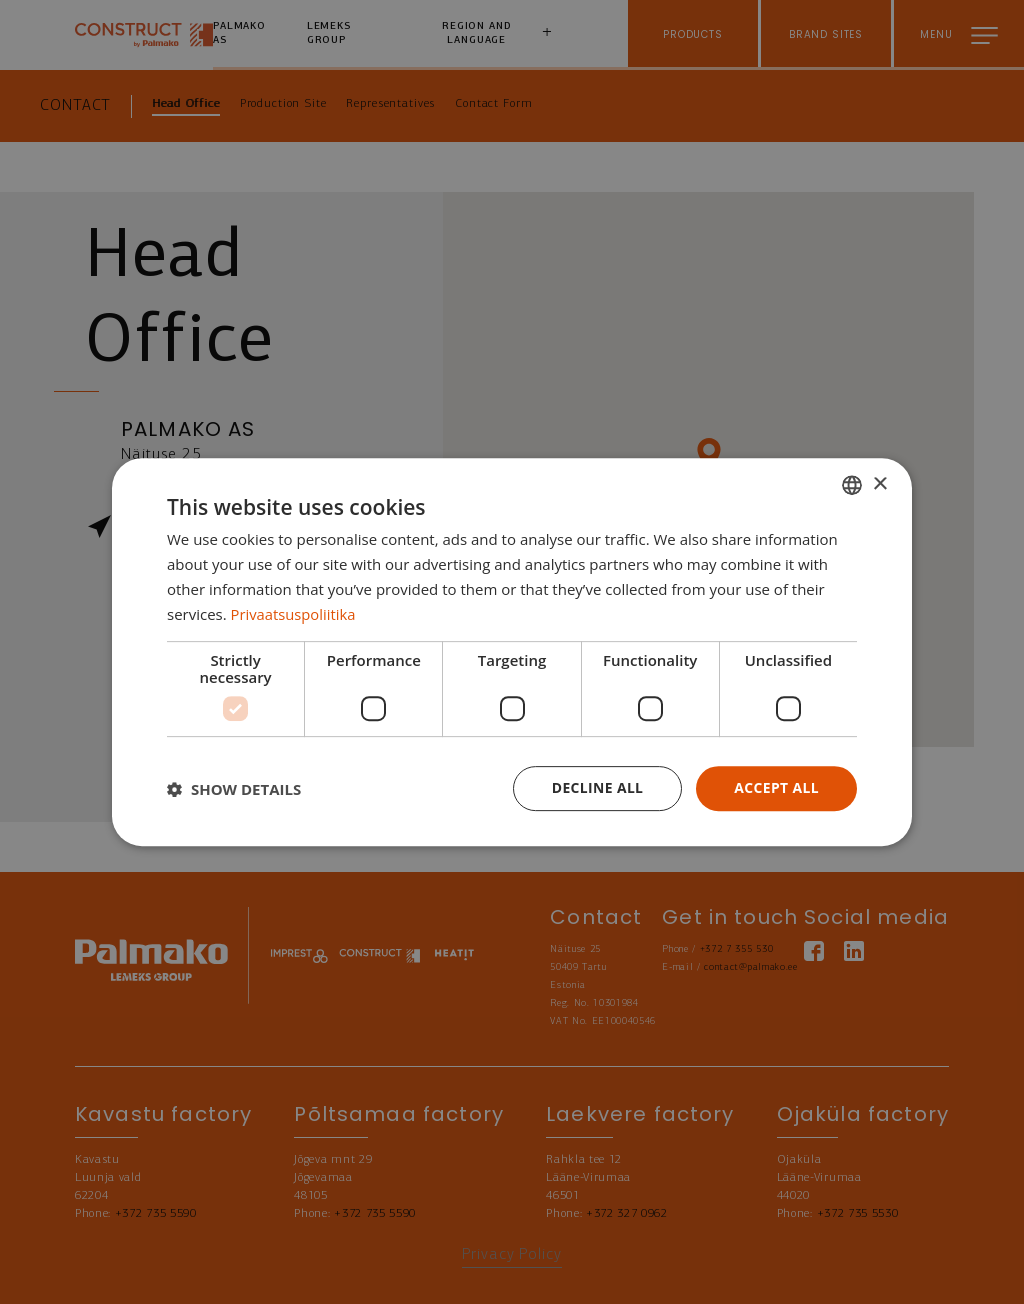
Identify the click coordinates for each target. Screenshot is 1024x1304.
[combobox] (852, 485)
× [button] (879, 483)
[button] (234, 789)
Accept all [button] (776, 787)
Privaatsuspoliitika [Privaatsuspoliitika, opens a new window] (294, 614)
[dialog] (512, 652)
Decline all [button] (596, 787)
